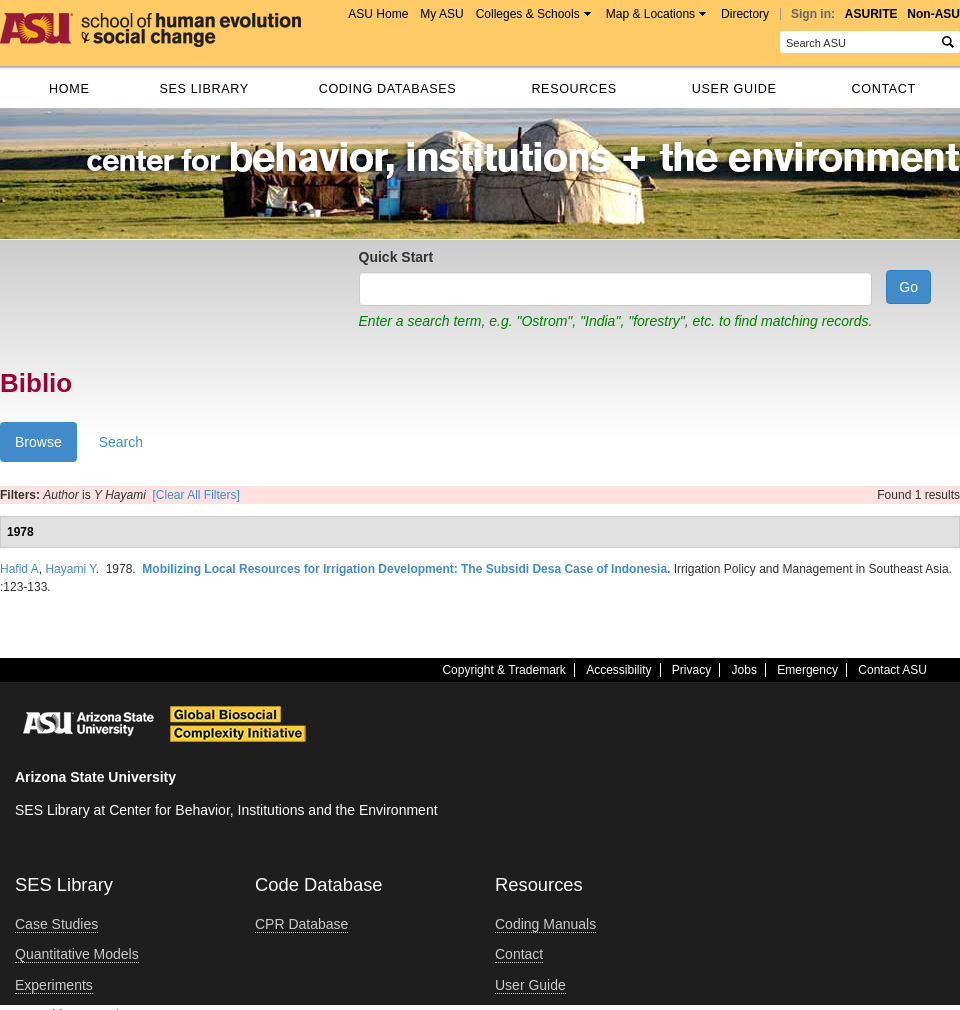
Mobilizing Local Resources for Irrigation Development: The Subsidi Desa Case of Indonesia (404, 569)
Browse (46, 446)
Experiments (54, 985)
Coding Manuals (545, 924)
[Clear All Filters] (196, 495)
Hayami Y (70, 569)
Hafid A (19, 569)
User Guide (734, 89)
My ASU (441, 14)
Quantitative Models (77, 954)
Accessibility (618, 670)
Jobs (744, 670)
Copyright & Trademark (503, 670)
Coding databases (388, 89)
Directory (745, 14)
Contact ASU (892, 670)
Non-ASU (933, 14)
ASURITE (871, 14)
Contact (884, 89)
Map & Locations (650, 14)
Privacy (691, 670)
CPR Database (301, 924)
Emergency (807, 670)
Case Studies (56, 924)
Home (69, 89)
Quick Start (396, 257)
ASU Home (378, 14)
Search (121, 442)
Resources (573, 89)
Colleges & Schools (528, 14)
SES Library (203, 89)
